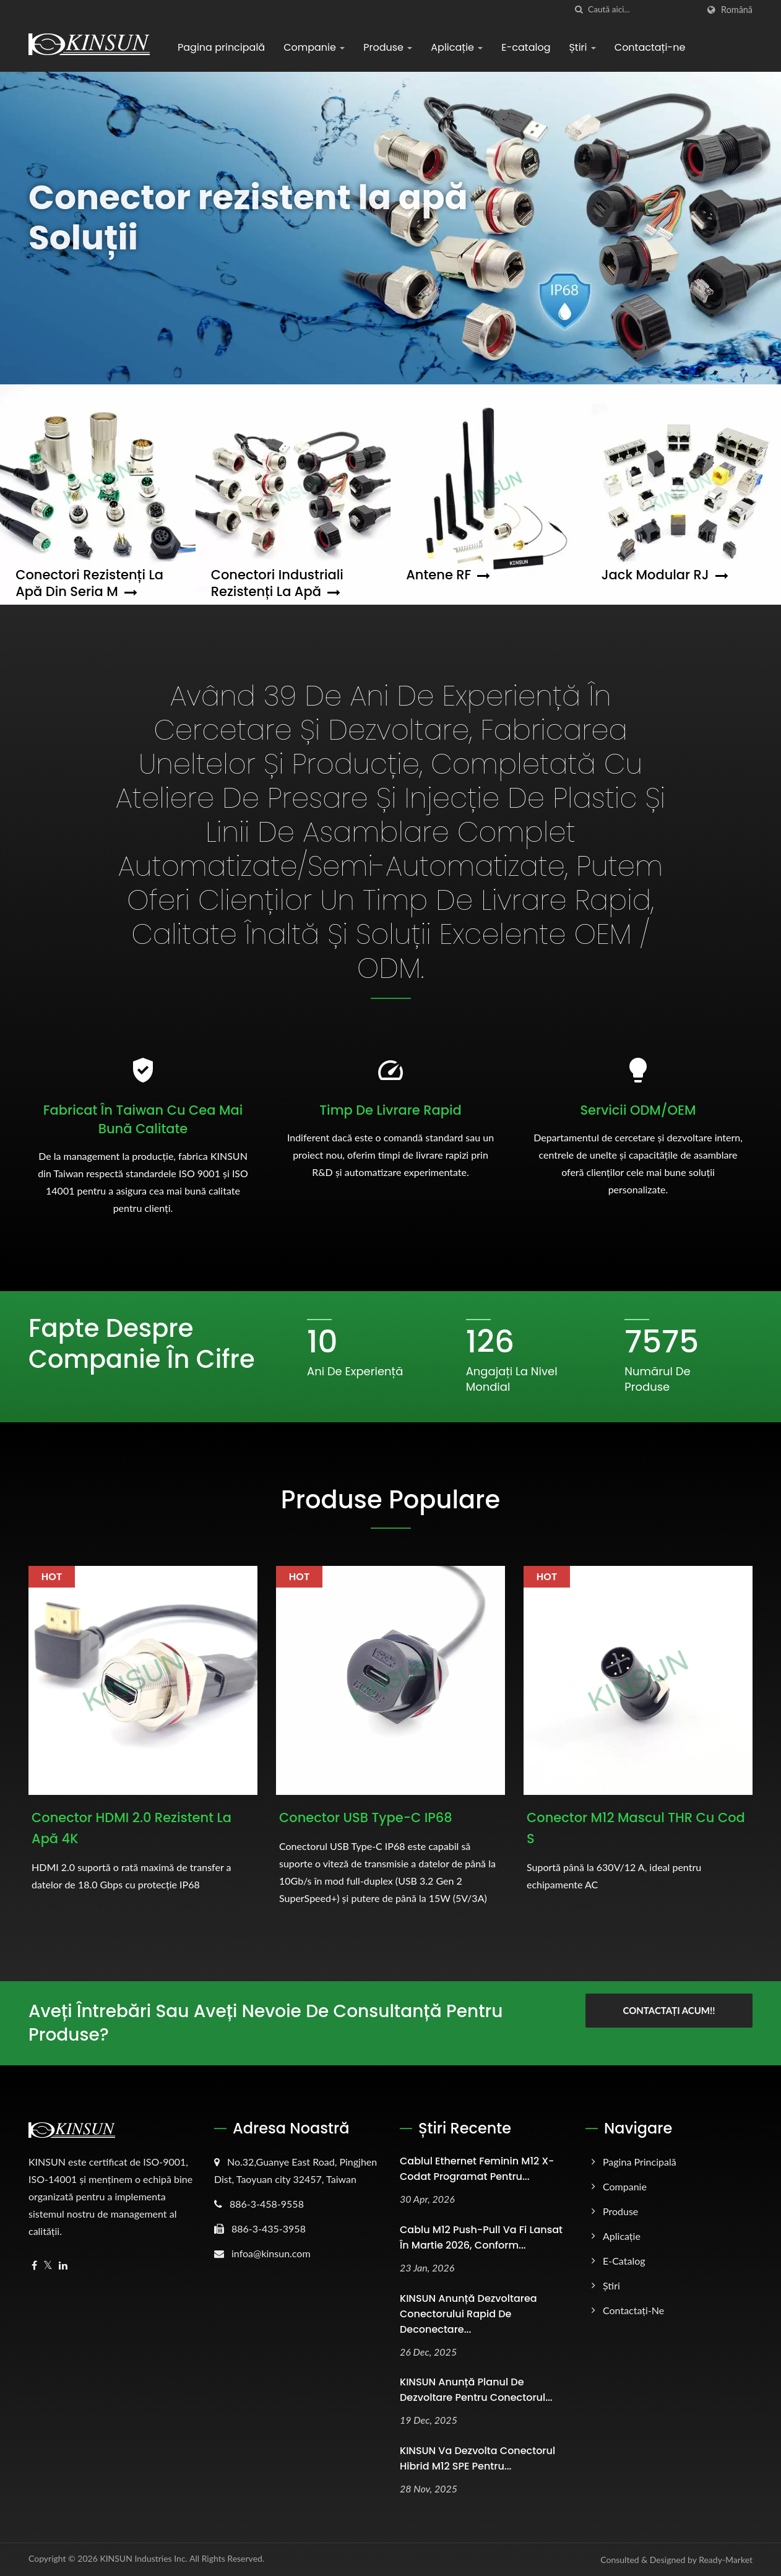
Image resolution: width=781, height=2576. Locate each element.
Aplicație (457, 47)
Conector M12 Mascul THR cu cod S (636, 1828)
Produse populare (390, 1499)
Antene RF (448, 574)
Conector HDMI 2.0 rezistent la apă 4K (131, 1828)
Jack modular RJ (665, 574)
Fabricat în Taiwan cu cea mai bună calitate (143, 1119)
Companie (314, 47)
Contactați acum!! (669, 2010)
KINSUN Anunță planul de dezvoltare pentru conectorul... (476, 2390)
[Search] (643, 9)
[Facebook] (34, 2265)
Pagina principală (221, 47)
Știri (582, 47)
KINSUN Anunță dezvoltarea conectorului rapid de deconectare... (468, 2313)
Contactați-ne (650, 47)
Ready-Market (726, 2559)
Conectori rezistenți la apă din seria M (89, 583)
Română (737, 10)
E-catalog (525, 47)
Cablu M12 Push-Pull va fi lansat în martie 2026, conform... (481, 2237)
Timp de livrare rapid (390, 1110)
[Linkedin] (63, 2265)
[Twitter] (48, 2265)
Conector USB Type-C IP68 (365, 1817)
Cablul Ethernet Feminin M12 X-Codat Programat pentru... (477, 2169)
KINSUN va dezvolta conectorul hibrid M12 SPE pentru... (477, 2458)
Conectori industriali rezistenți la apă (277, 583)
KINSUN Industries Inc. (144, 2558)
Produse (387, 47)
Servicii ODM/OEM (638, 1110)
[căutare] (578, 9)
